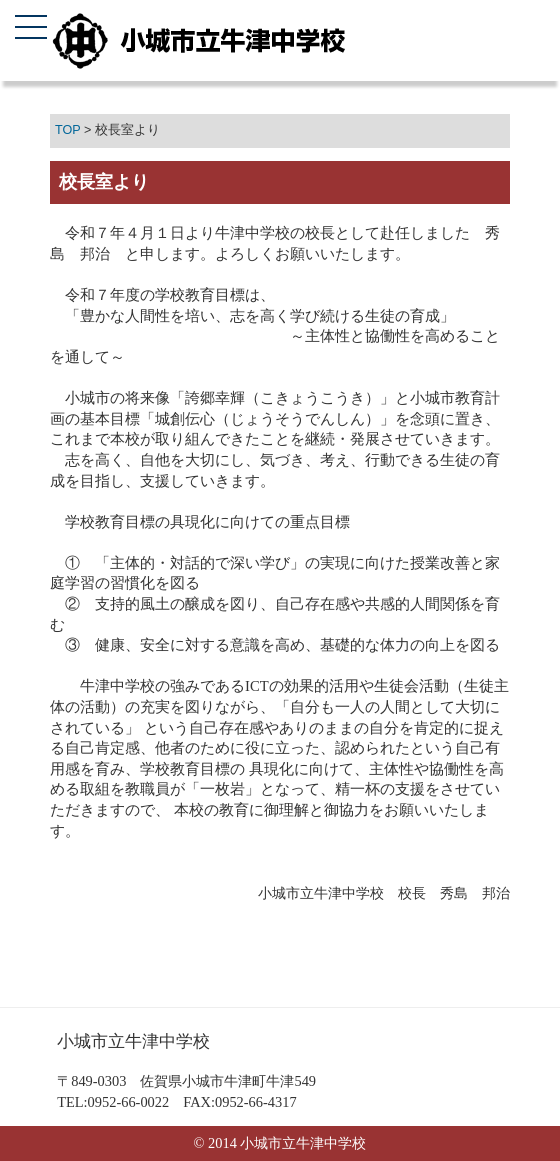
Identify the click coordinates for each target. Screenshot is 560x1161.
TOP (67, 130)
